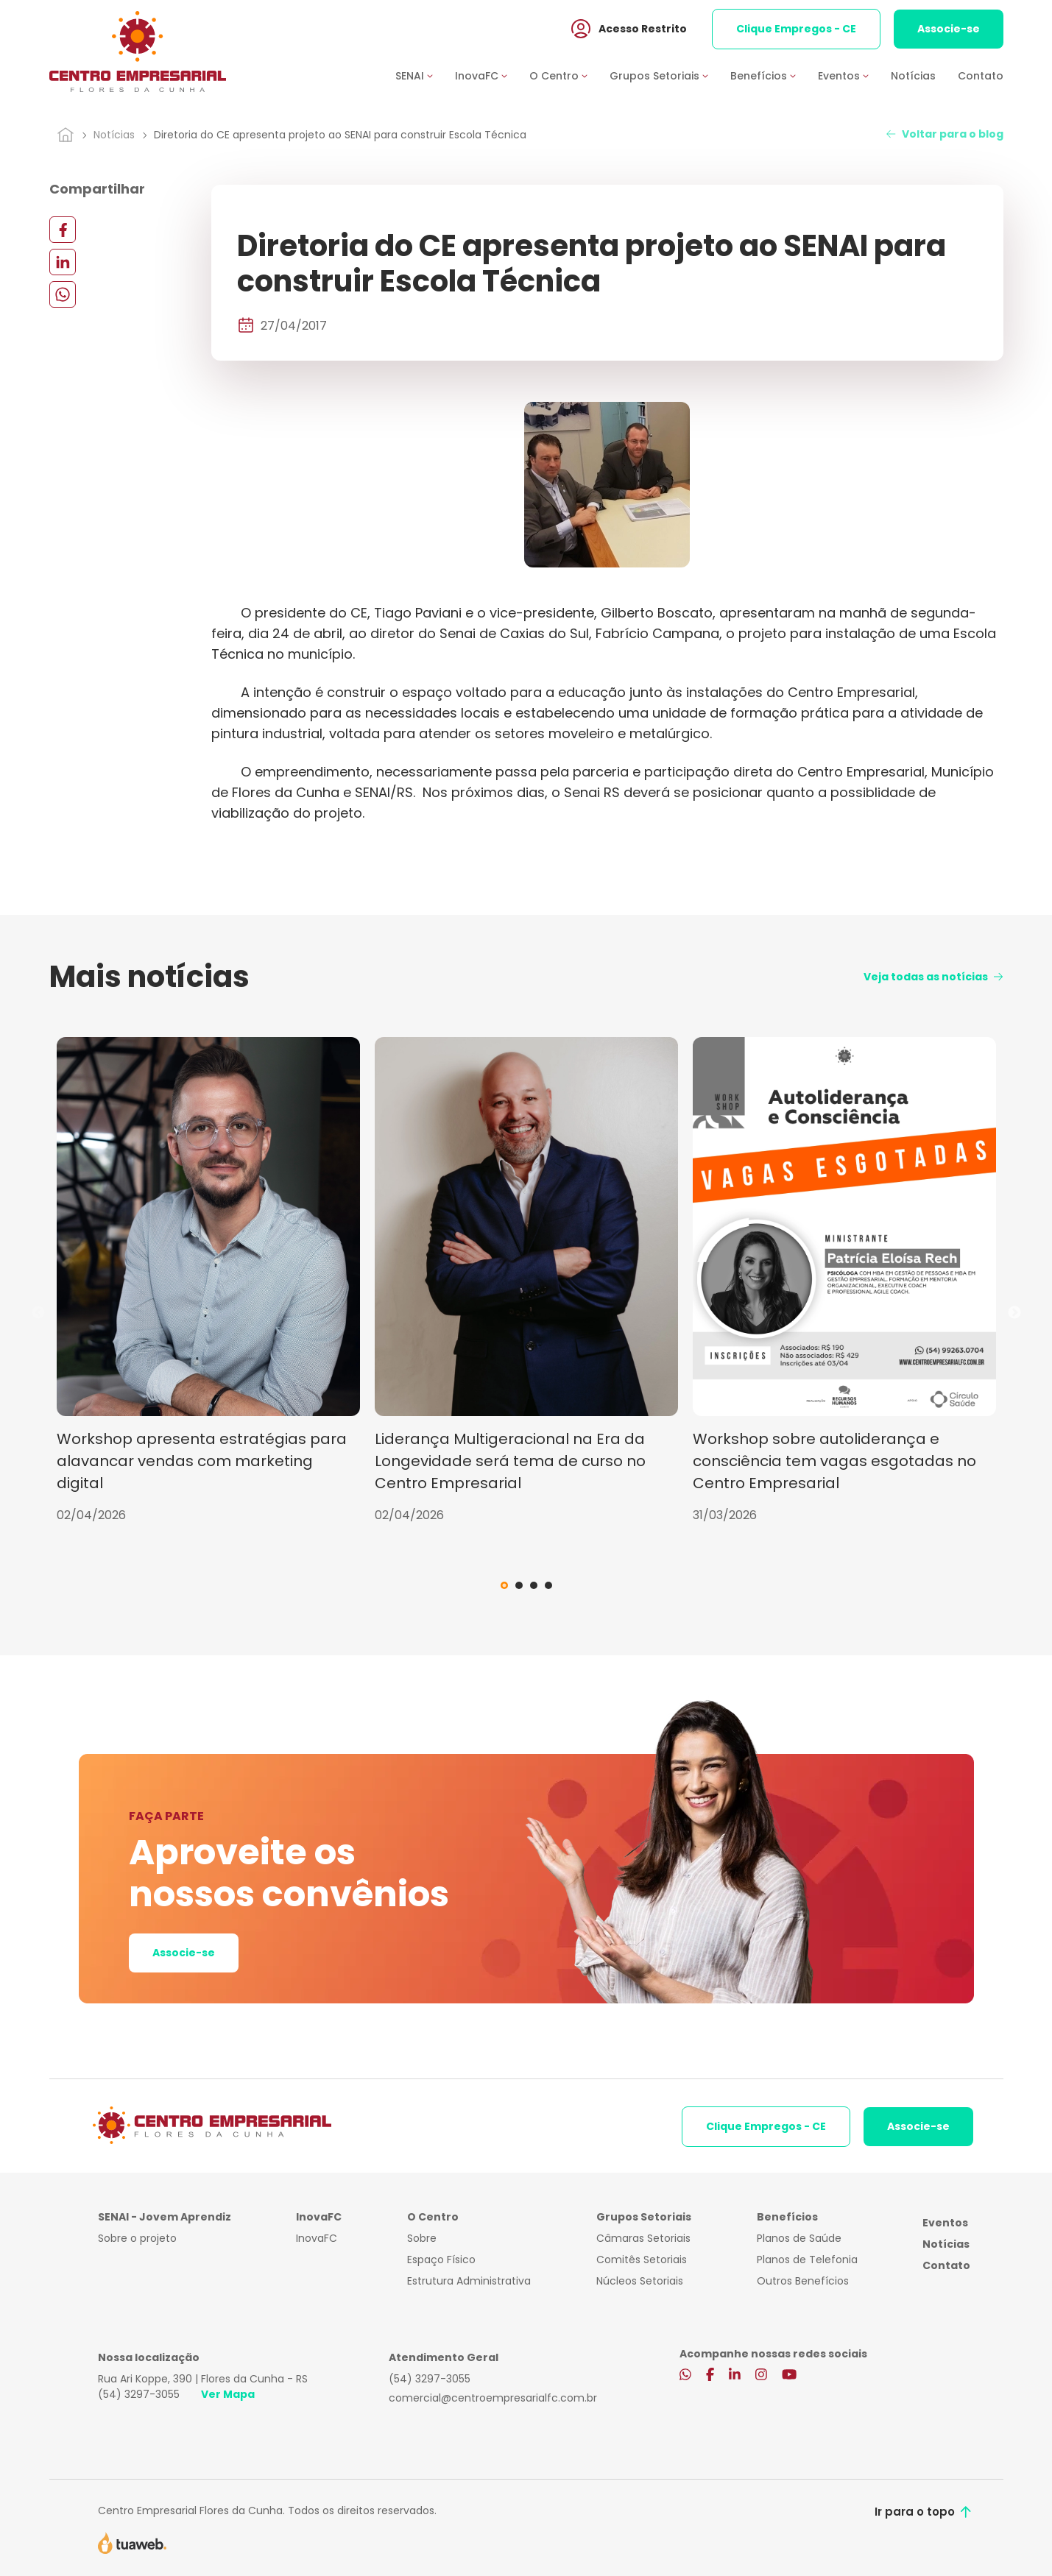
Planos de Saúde (799, 2238)
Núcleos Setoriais (639, 2281)
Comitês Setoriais (641, 2259)
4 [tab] (548, 1585)
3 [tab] (533, 1585)
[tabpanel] (208, 1280)
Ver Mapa (228, 2394)
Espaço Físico (441, 2259)
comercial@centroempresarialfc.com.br (493, 2398)
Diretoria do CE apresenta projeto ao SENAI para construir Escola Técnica (340, 134)
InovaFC (316, 2238)
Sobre (422, 2238)
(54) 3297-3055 (139, 2394)
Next (1014, 1313)
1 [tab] (504, 1585)
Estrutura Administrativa (469, 2281)
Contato (980, 75)
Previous (38, 1313)
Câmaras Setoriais (643, 2238)
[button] (425, 76)
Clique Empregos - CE (796, 28)
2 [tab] (519, 1585)
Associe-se (948, 28)
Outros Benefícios (803, 2281)
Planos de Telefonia (807, 2259)
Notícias (913, 75)
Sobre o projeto (137, 2238)
